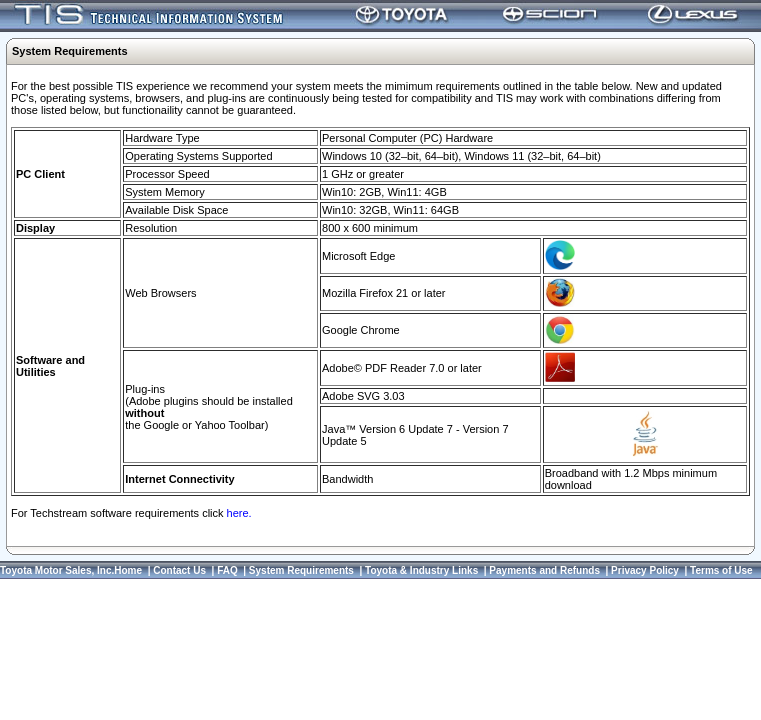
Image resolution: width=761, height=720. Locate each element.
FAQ (227, 570)
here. (239, 513)
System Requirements (301, 570)
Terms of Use (721, 570)
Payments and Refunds (544, 570)
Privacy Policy (645, 570)
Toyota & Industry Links (421, 570)
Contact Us (179, 570)
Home (128, 570)
